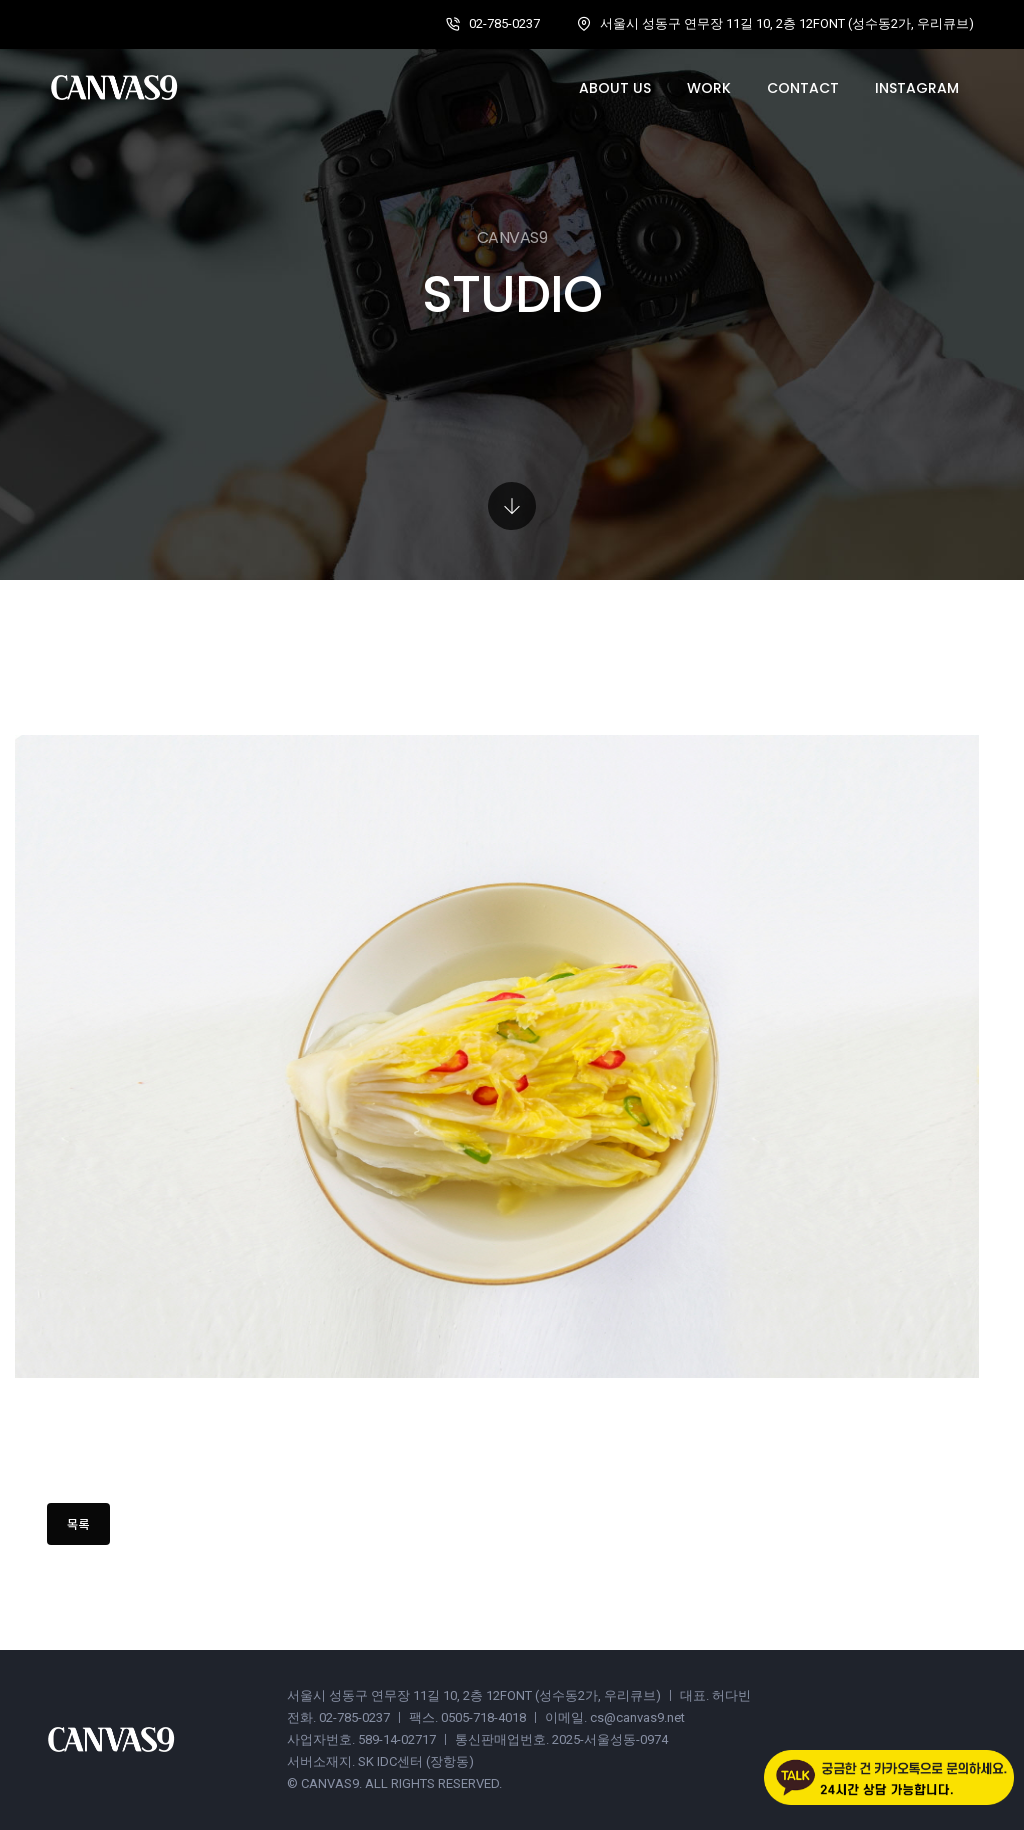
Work (709, 88)
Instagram (917, 88)
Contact (803, 88)
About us (615, 88)
